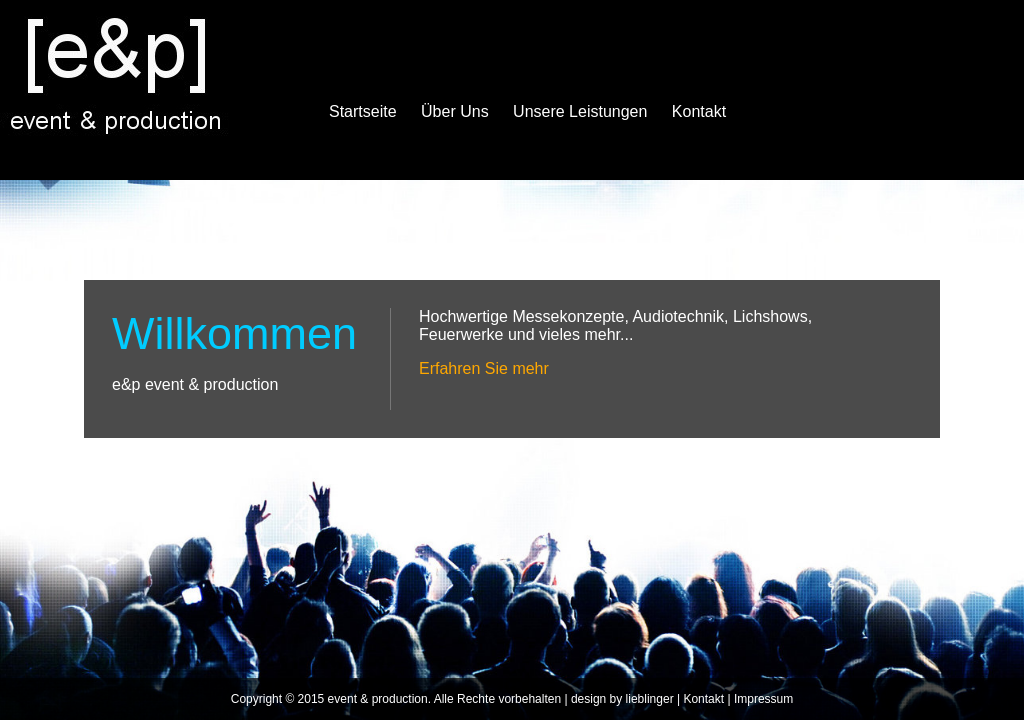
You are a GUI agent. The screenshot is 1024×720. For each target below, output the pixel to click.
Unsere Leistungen (580, 111)
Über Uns (455, 111)
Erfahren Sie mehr (484, 368)
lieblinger (650, 699)
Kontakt (699, 111)
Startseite (363, 111)
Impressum (763, 699)
